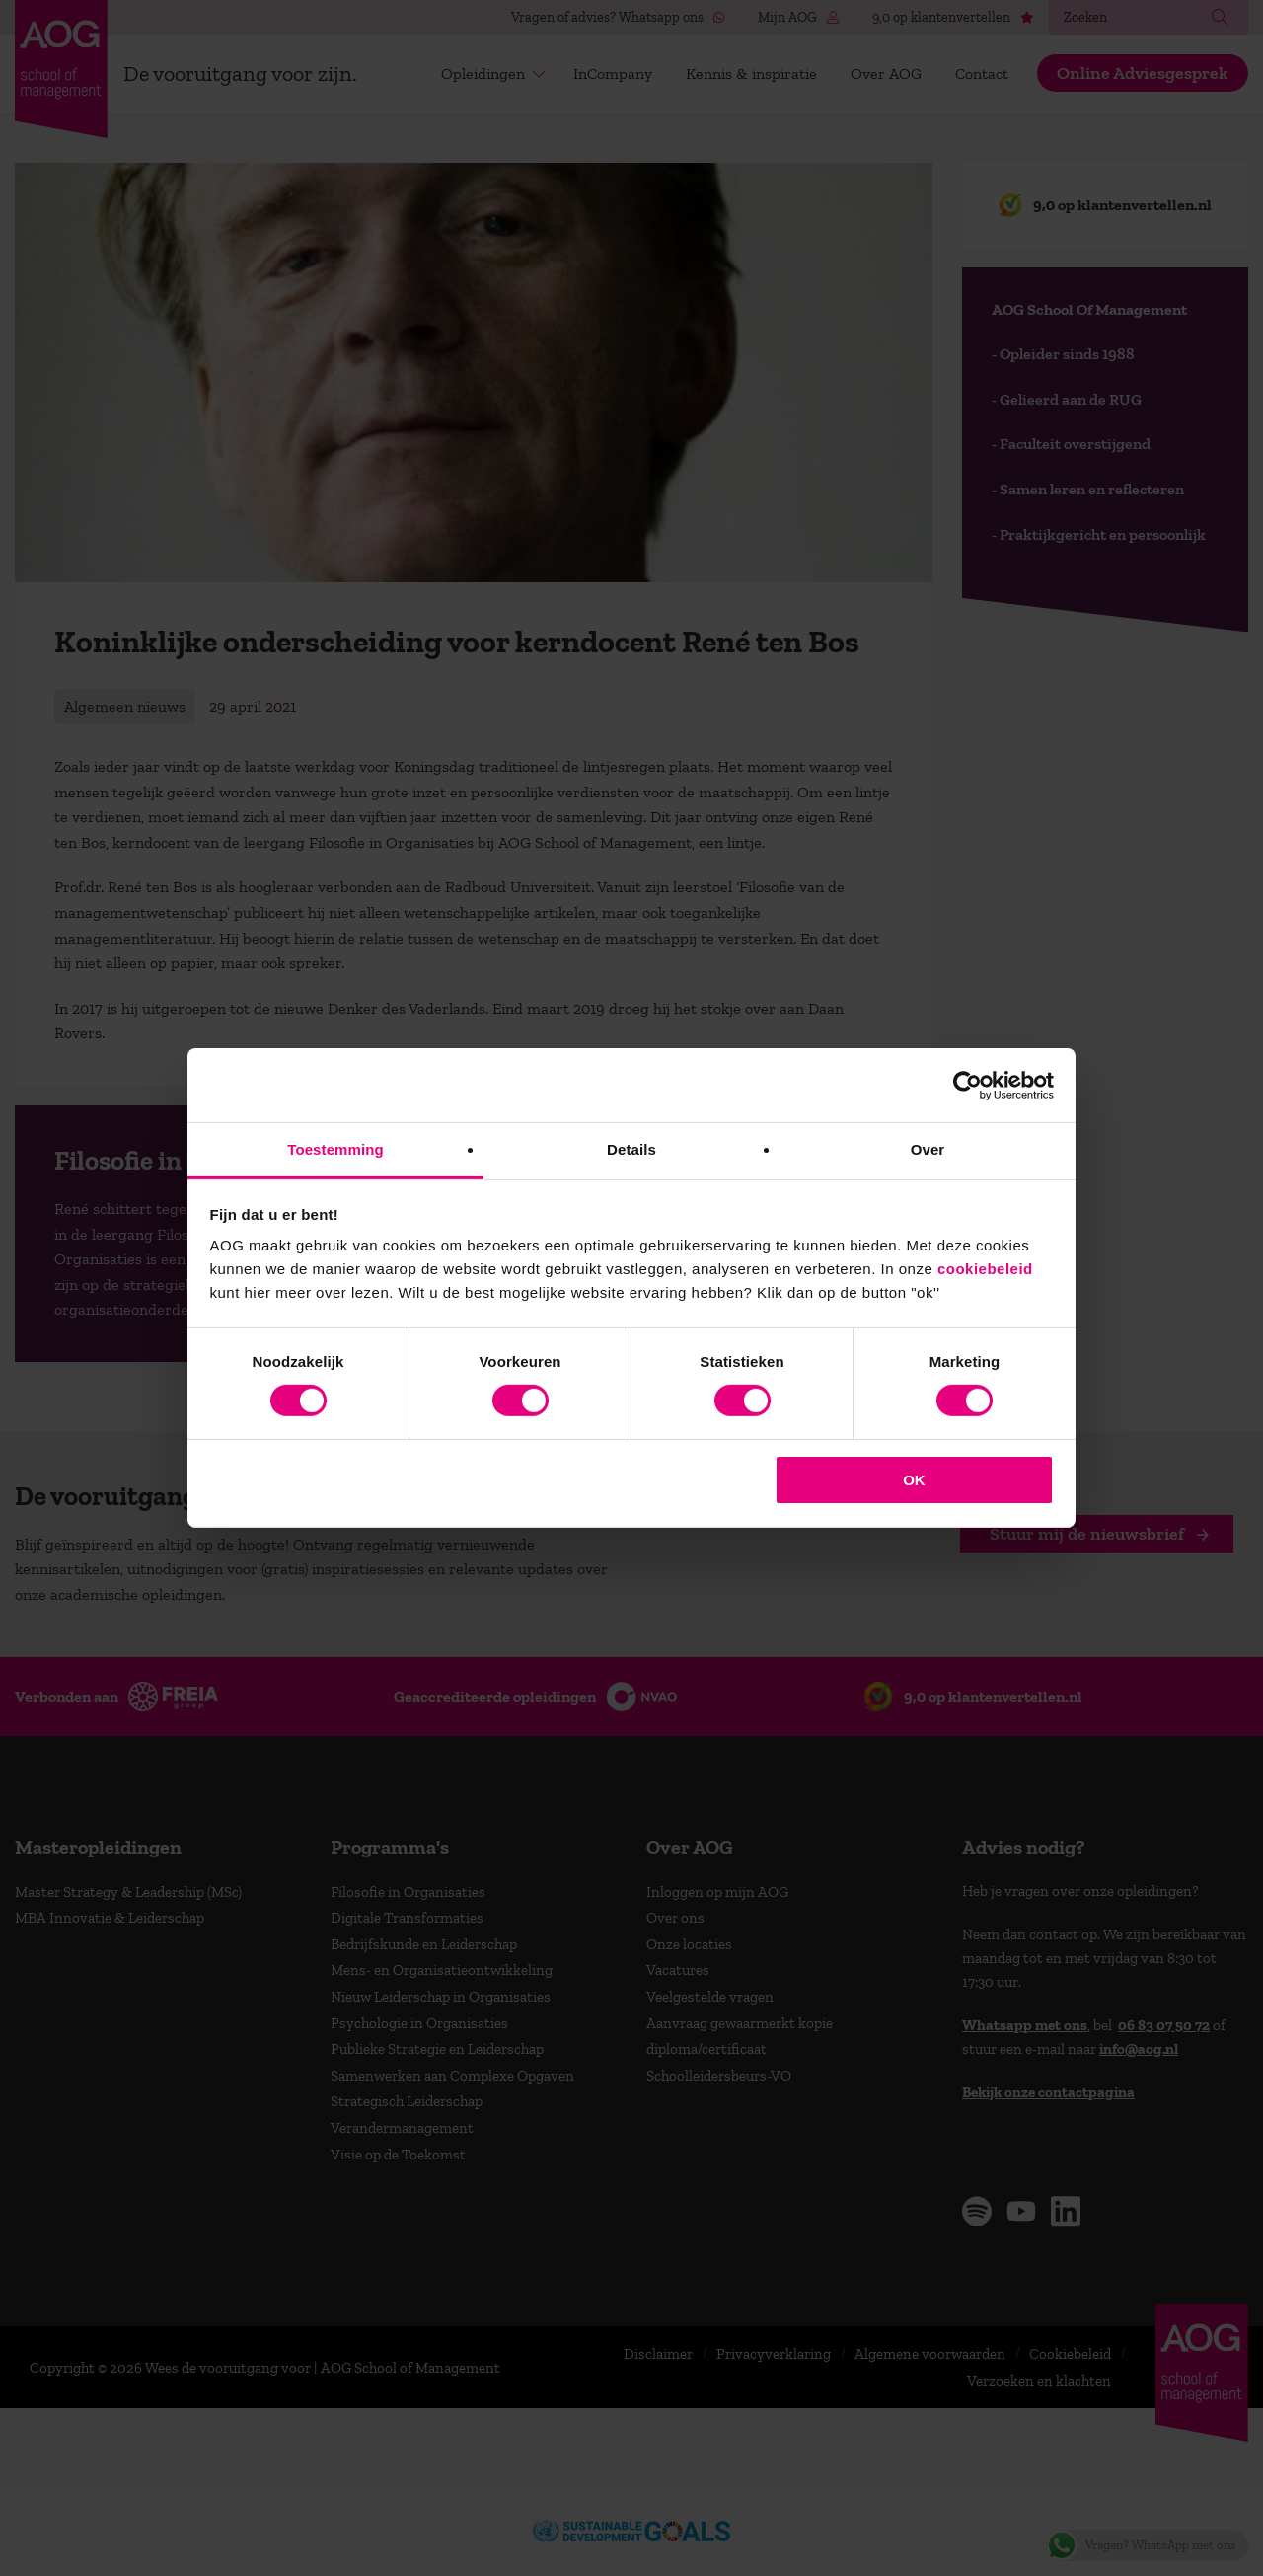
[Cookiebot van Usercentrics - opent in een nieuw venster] (967, 1084)
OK (914, 1480)
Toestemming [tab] (335, 1149)
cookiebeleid (985, 1268)
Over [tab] (928, 1149)
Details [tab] (631, 1149)
